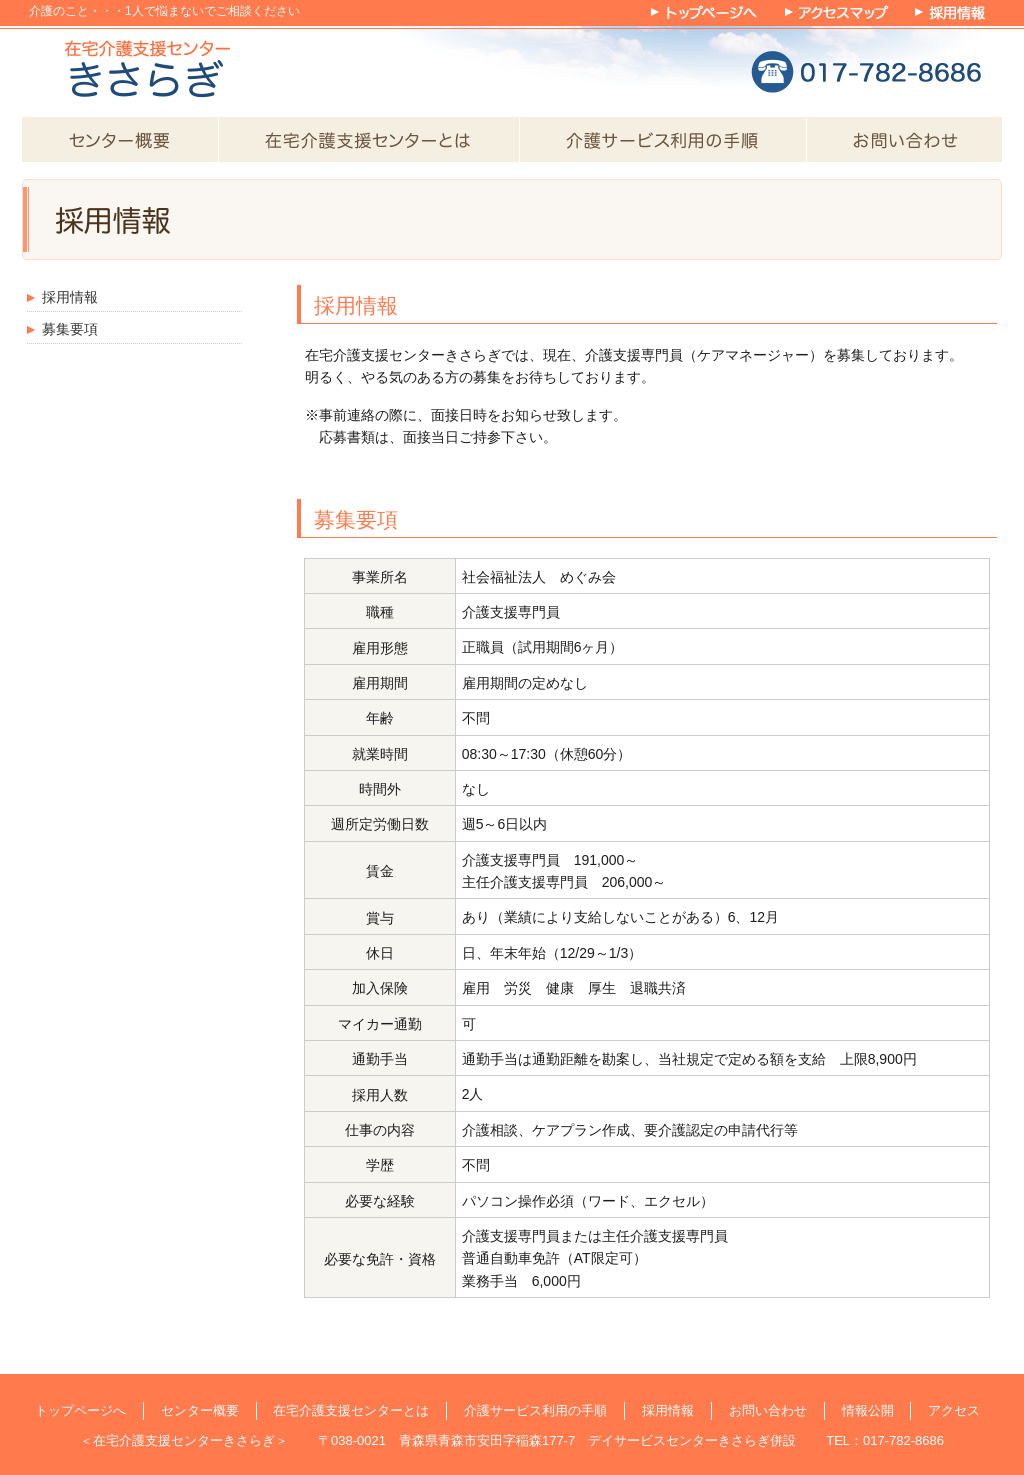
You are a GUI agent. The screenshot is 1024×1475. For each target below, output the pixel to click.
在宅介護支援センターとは (351, 1410)
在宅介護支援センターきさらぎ (184, 1440)
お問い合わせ (768, 1410)
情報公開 (868, 1410)
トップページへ (80, 1410)
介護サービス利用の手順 (535, 1410)
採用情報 (70, 297)
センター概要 (200, 1410)
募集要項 (70, 329)
